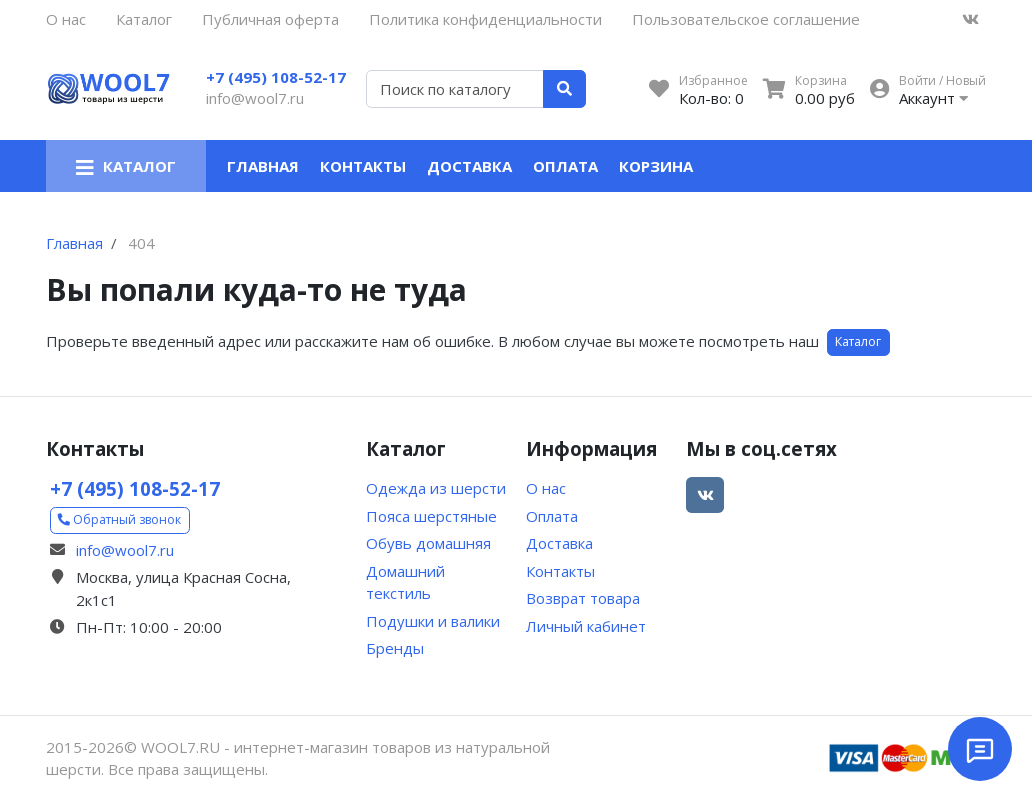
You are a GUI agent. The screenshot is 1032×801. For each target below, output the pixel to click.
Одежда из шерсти (436, 488)
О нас (66, 19)
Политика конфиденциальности (485, 19)
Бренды (395, 648)
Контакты (363, 166)
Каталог (144, 19)
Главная (263, 166)
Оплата (565, 166)
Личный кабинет (586, 626)
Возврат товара (583, 598)
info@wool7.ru (255, 98)
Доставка (469, 166)
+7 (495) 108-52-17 (276, 77)
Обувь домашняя (428, 543)
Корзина (656, 166)
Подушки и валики (433, 621)
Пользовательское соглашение (746, 19)
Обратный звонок (119, 519)
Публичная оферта (270, 19)
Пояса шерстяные (431, 516)
